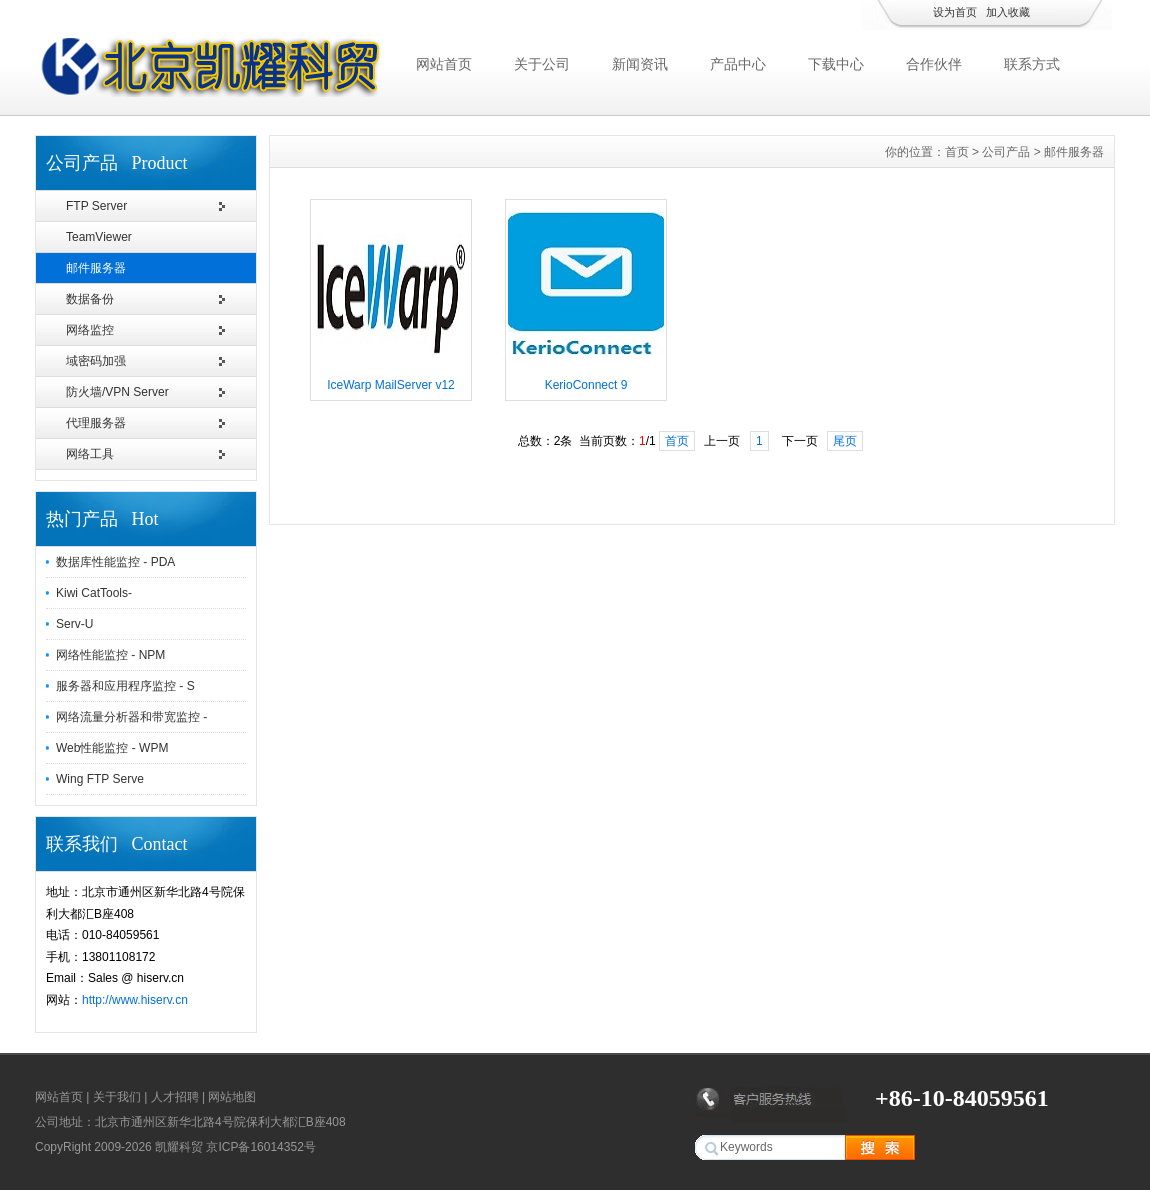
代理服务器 (96, 423)
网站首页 (444, 64)
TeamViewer (99, 237)
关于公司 (542, 64)
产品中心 (738, 64)
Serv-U (74, 624)
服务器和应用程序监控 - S (125, 686)
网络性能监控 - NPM (110, 655)
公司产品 (1006, 152)
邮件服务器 (96, 268)
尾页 (845, 441)
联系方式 (1032, 64)
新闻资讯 (640, 64)
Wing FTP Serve (100, 779)
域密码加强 (96, 361)
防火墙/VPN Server (117, 392)
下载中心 (836, 64)
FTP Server (96, 206)
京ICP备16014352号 (260, 1147)
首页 (957, 152)
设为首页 (955, 12)
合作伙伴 (934, 64)
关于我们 (117, 1097)
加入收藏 (1008, 12)
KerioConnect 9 (586, 385)
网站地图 (232, 1097)
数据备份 (90, 299)
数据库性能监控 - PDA (115, 562)
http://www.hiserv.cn (135, 1000)
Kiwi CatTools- (94, 593)
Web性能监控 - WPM (112, 748)
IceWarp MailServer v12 (391, 385)
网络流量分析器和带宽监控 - (131, 717)
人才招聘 (175, 1097)
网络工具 (90, 454)
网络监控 (90, 330)
